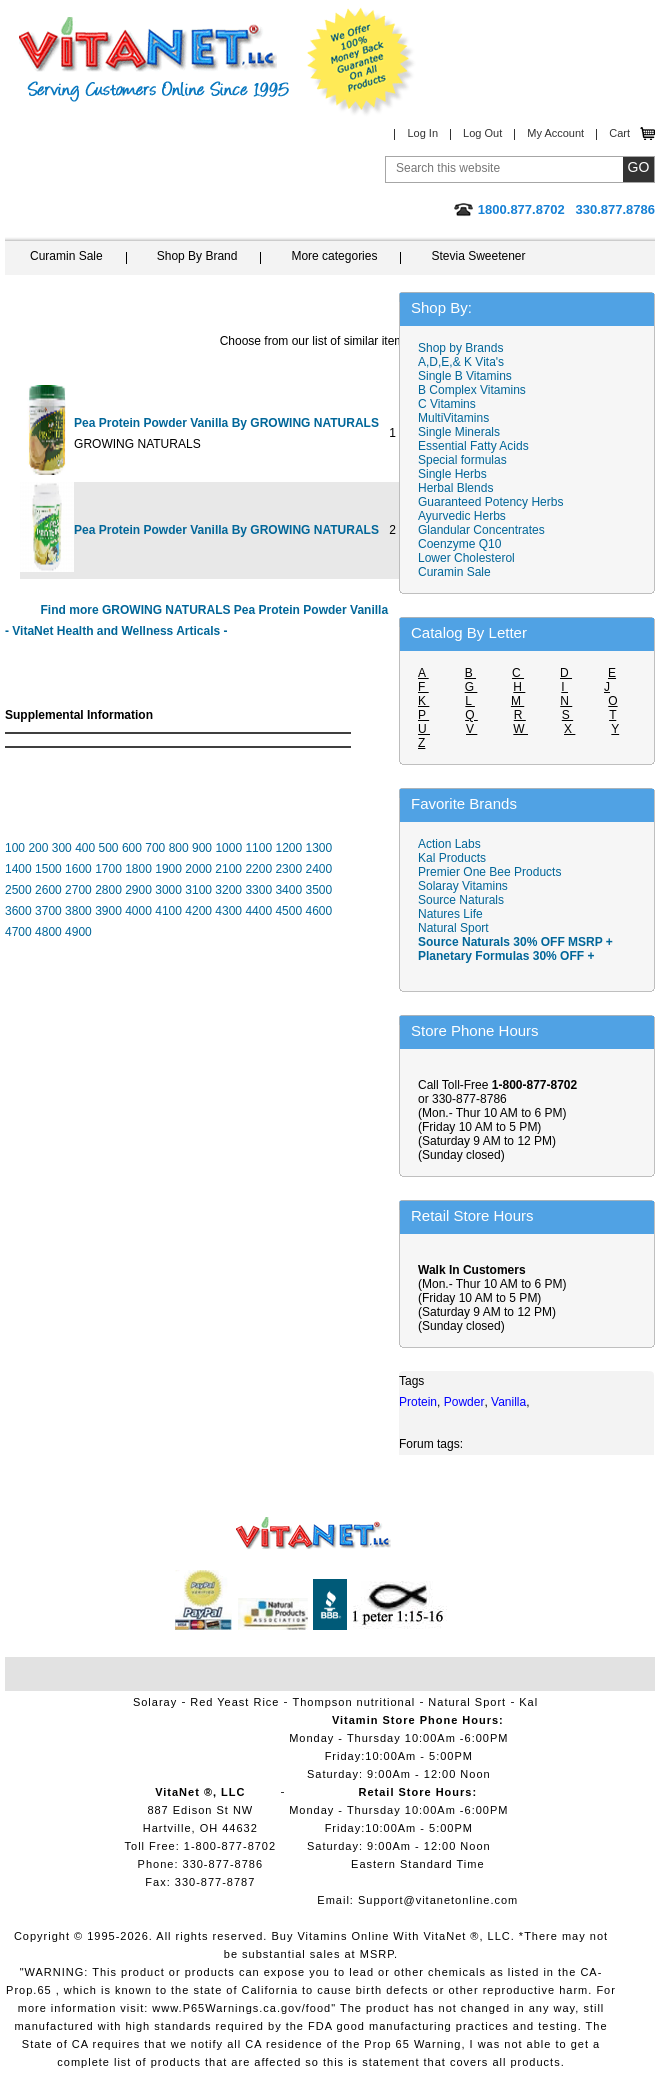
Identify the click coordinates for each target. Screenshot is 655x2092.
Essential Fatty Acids (473, 446)
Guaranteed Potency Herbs (490, 502)
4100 (168, 911)
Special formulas (462, 460)
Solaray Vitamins (463, 886)
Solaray (155, 1702)
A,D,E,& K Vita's (461, 362)
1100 (258, 848)
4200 (198, 911)
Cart (619, 133)
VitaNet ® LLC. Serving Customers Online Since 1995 (154, 59)
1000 (228, 848)
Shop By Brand (197, 256)
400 (85, 848)
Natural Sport (453, 928)
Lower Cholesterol (466, 558)
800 (179, 848)
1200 (288, 848)
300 (62, 848)
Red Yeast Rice (234, 1702)
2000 (198, 869)
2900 (138, 890)
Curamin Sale (66, 256)
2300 (288, 869)
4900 (78, 932)
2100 (228, 869)
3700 (48, 911)
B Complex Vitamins (472, 390)
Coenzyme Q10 (459, 544)
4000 (138, 911)
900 (202, 848)
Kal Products (452, 858)
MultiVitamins (453, 418)
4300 (228, 911)
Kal (528, 1702)
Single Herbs (452, 474)
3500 (318, 890)
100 (15, 848)
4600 (318, 911)
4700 (18, 932)
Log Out (482, 133)
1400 (18, 869)
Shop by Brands (465, 348)
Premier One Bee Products (489, 872)
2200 (258, 869)
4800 (48, 932)
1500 (48, 869)
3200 (228, 890)
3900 (108, 911)
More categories (334, 256)
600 (132, 848)
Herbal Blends (455, 488)
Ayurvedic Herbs (462, 516)
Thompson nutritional (354, 1702)
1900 (168, 869)
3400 (288, 890)
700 (155, 848)
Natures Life (450, 914)
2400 (318, 869)
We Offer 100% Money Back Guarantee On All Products (361, 62)
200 (38, 848)
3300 (258, 890)
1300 (319, 848)
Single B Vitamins (465, 376)
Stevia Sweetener (478, 256)
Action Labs (449, 844)
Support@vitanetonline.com (438, 1900)
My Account (555, 133)
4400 (258, 911)
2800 (108, 890)
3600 (18, 911)
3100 (198, 890)
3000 (168, 890)
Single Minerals (459, 432)
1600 (78, 869)
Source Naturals (461, 900)
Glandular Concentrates (481, 530)
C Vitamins (447, 404)
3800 (78, 911)
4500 (288, 911)
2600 (48, 890)
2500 (18, 890)
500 (109, 848)
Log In (422, 133)
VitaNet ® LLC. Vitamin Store (313, 1533)
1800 (138, 869)
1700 (108, 869)
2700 (78, 890)
